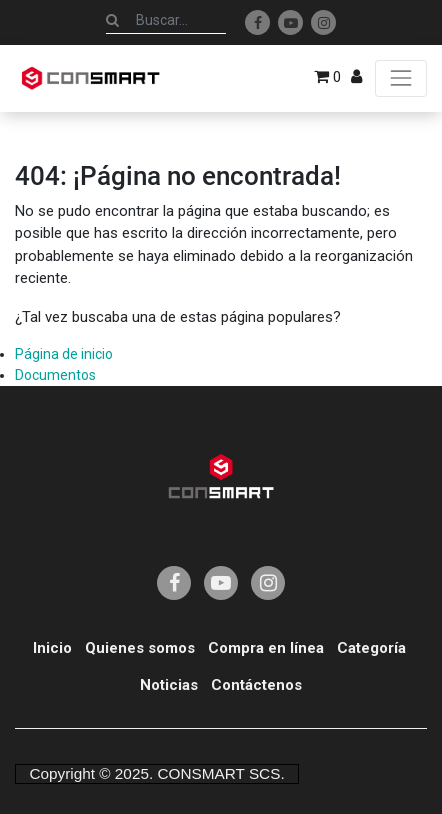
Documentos (55, 375)
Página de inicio (64, 354)
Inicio (52, 648)
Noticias (169, 685)
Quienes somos (140, 648)
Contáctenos (256, 685)
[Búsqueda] (112, 20)
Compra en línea (266, 648)
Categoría (371, 648)
